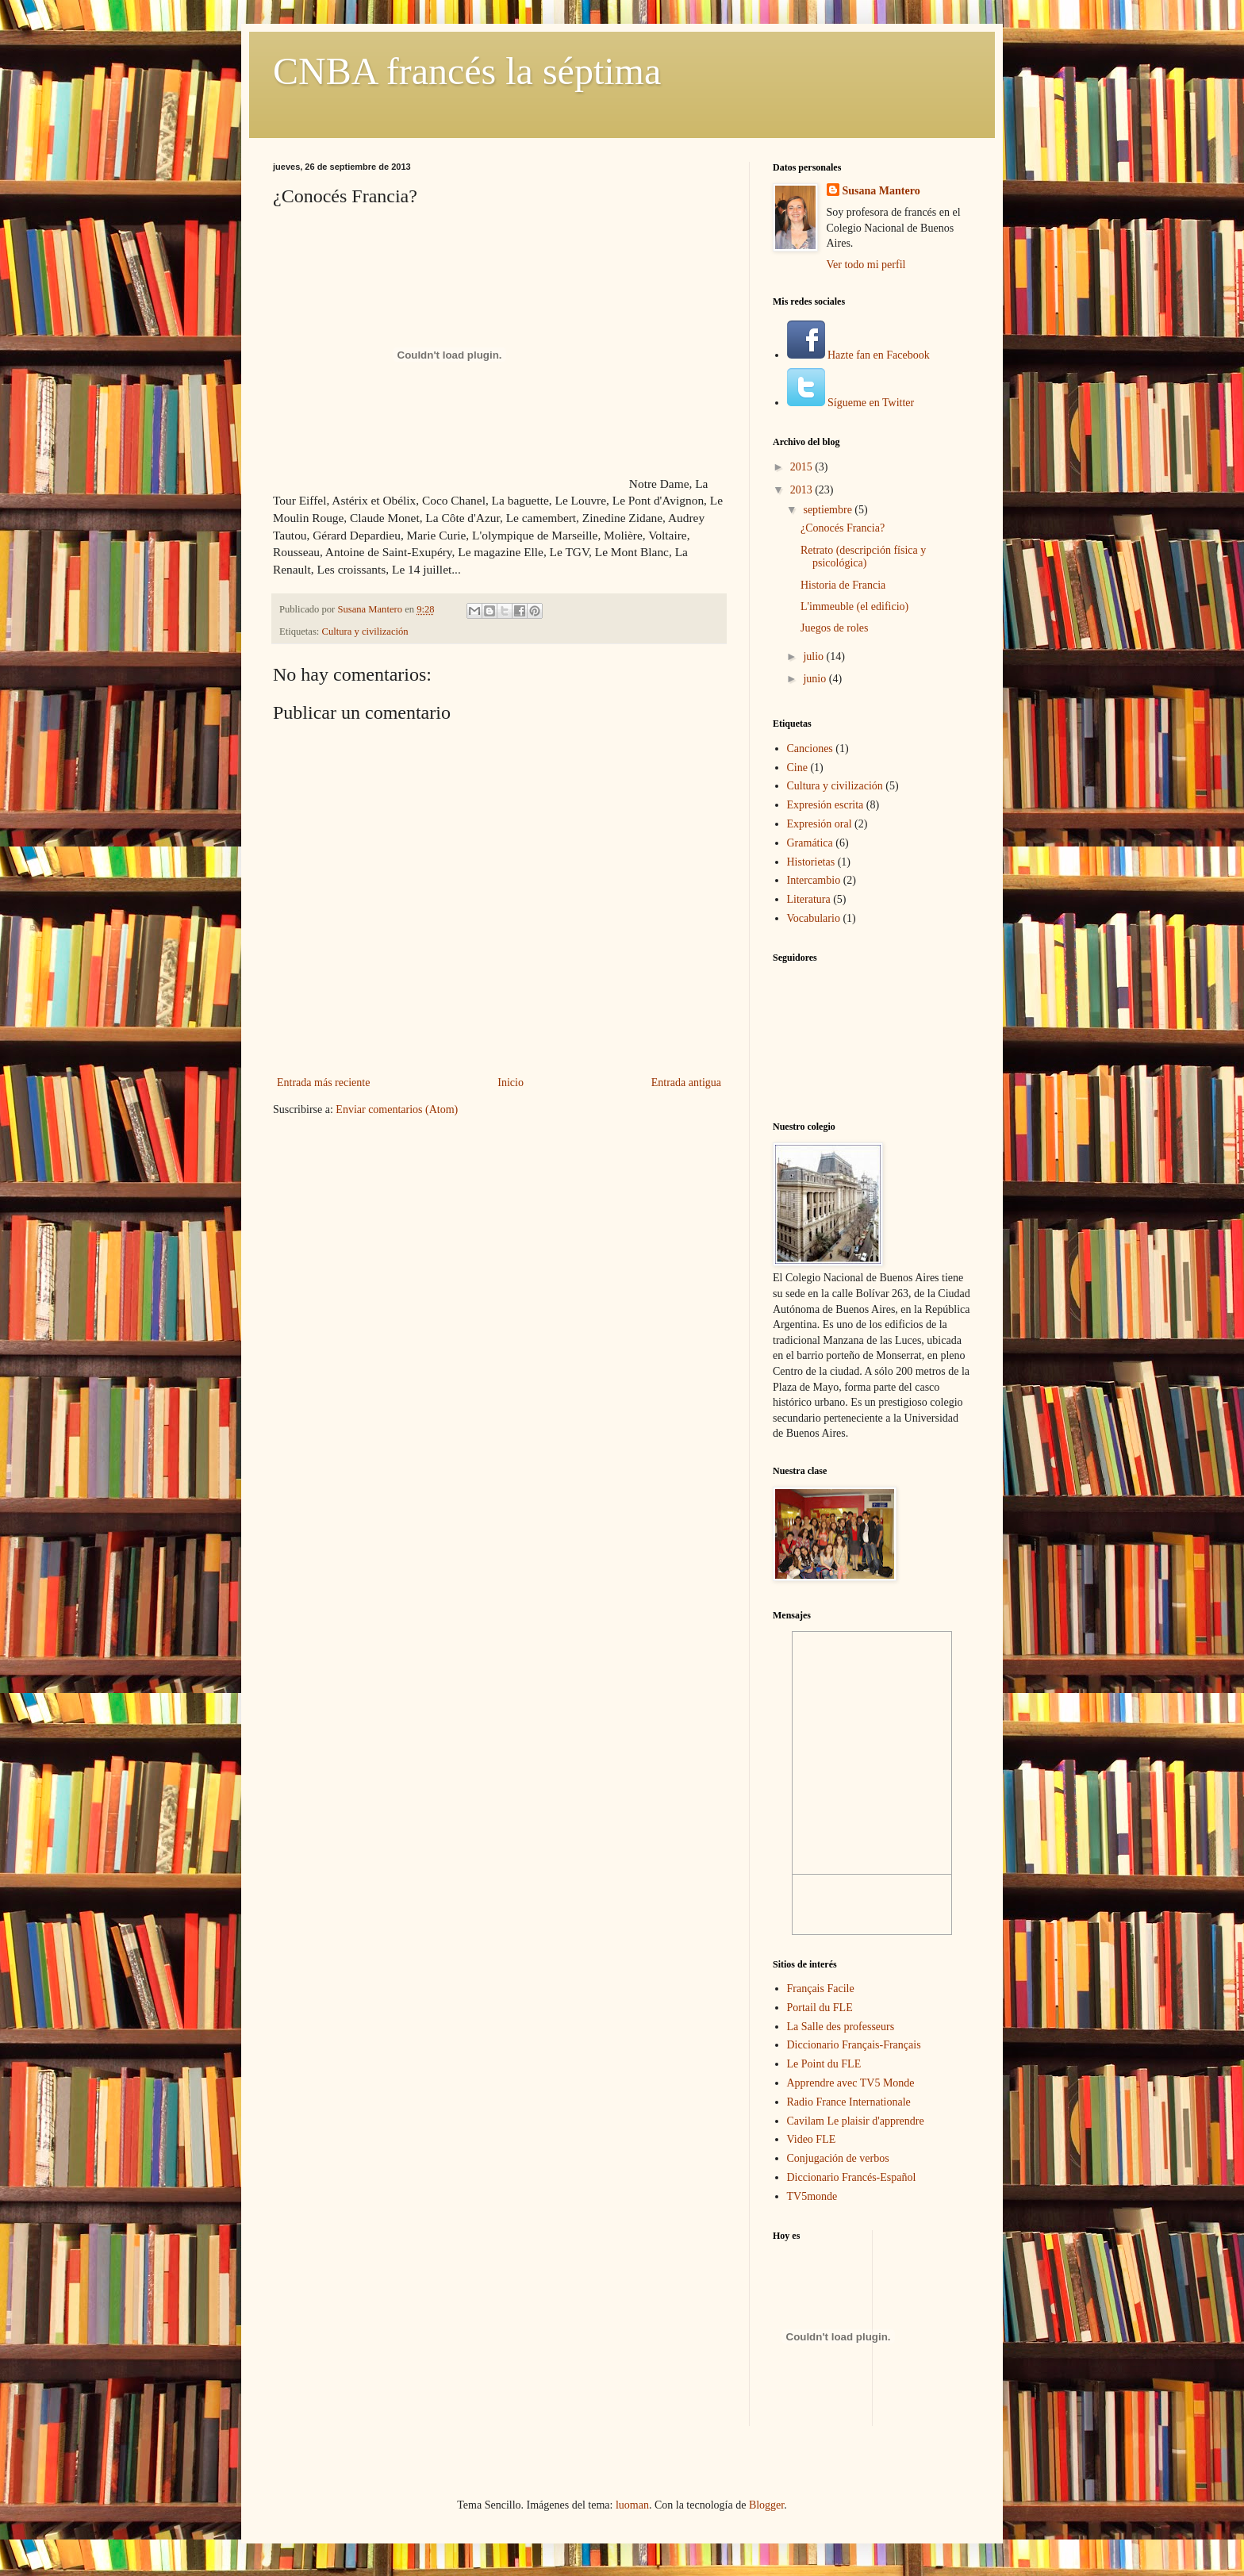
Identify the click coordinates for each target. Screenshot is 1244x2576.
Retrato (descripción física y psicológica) (863, 557)
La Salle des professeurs (841, 2027)
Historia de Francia (843, 585)
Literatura (809, 899)
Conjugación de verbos (838, 2158)
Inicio (510, 1082)
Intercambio (814, 880)
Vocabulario (813, 918)
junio (815, 679)
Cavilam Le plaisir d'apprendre (855, 2121)
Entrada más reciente (323, 1082)
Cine (797, 768)
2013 (803, 490)
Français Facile (820, 1988)
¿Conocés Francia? (843, 528)
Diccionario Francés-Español (851, 2177)
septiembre (828, 510)
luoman (632, 2505)
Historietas (811, 862)
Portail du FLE (820, 2008)
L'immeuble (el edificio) (854, 606)
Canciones (810, 748)
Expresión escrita (825, 805)
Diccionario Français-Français (854, 2045)
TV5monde (812, 2196)
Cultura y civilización (365, 631)
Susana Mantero (881, 191)
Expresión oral (819, 824)
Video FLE (811, 2139)
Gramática (810, 843)
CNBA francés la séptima (467, 71)
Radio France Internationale (849, 2102)
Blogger (766, 2505)
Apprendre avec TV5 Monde (851, 2083)
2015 (803, 467)
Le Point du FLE (824, 2064)
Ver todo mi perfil (866, 265)
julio (814, 656)
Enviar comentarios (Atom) (397, 1109)
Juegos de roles (835, 628)
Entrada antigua (686, 1082)
